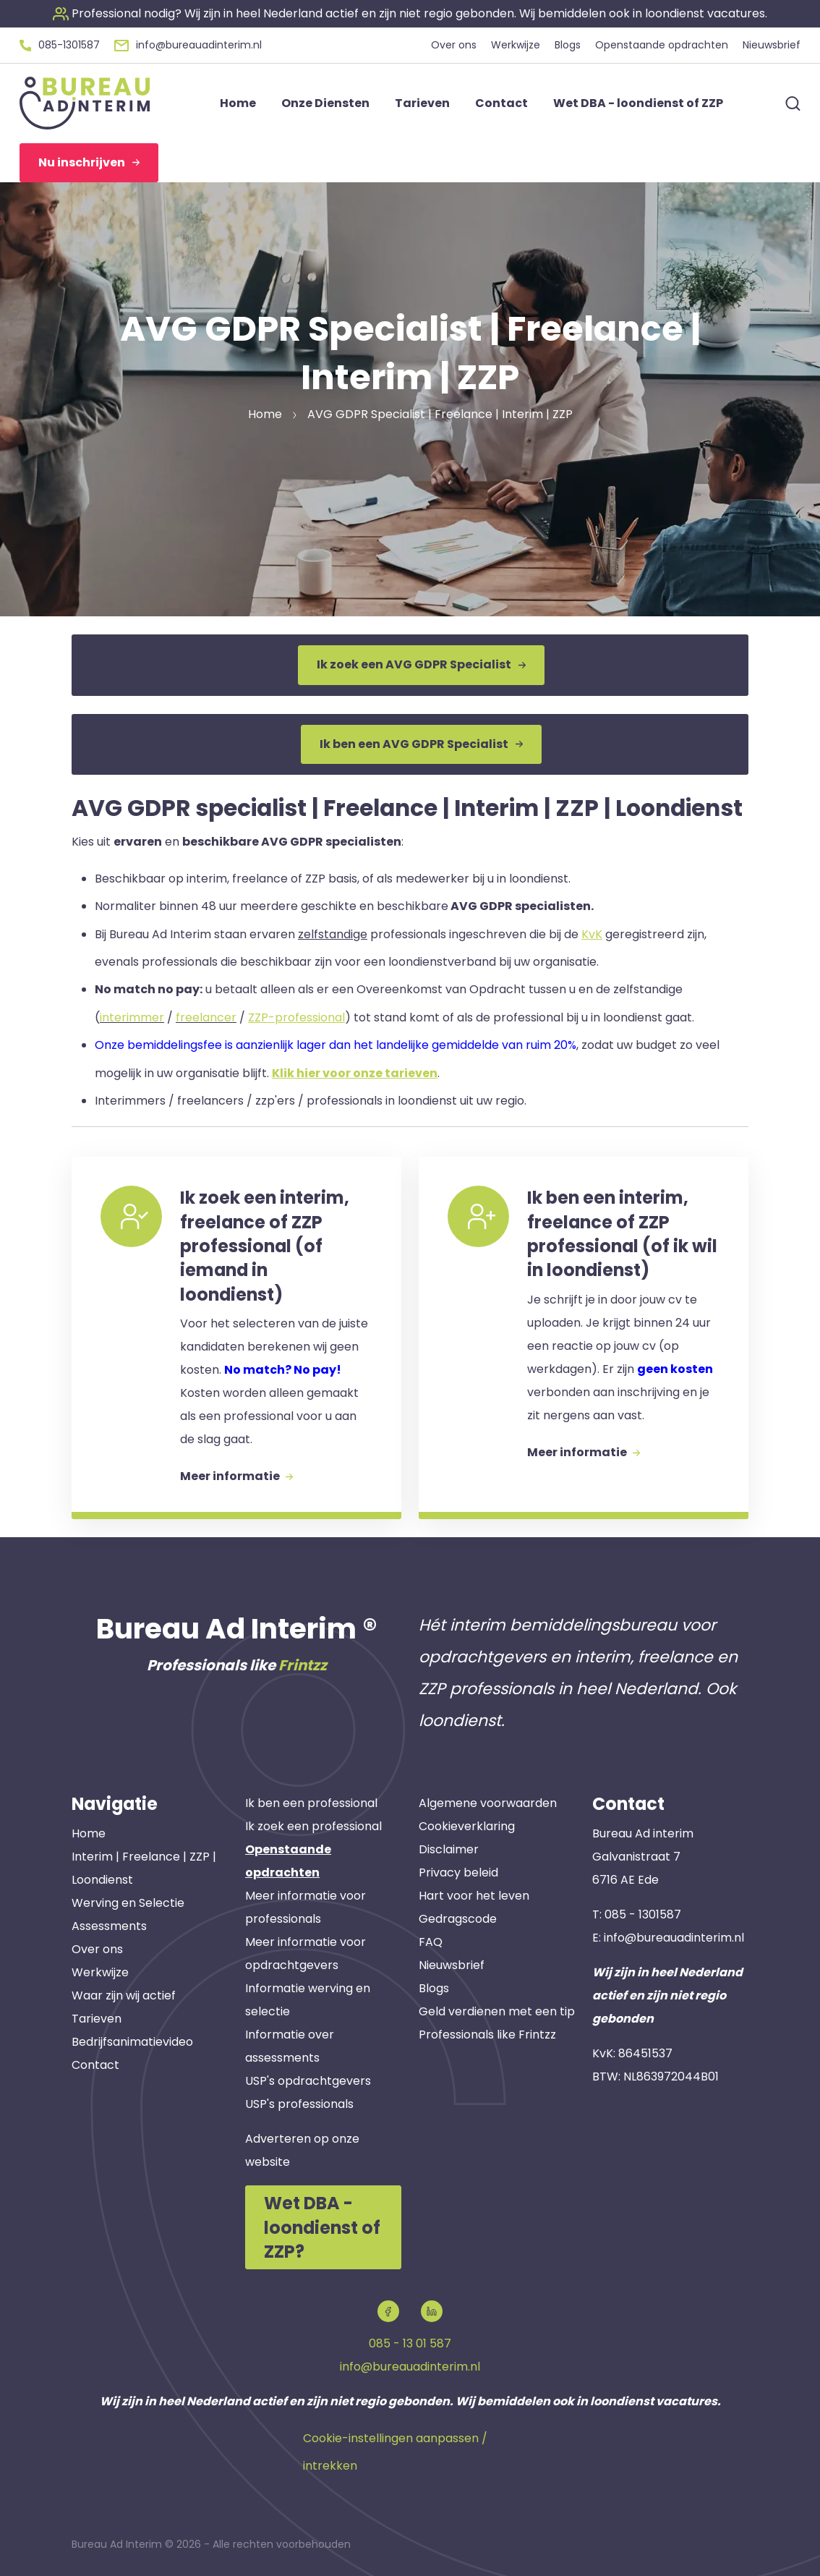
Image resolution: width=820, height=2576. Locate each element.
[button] (410, 13)
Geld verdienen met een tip (497, 2011)
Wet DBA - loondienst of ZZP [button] (638, 103)
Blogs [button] (568, 45)
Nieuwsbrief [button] (771, 45)
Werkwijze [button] (515, 45)
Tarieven (96, 2018)
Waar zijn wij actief (124, 1995)
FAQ (431, 1942)
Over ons (97, 1949)
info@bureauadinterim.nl (674, 1937)
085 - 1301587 (643, 1914)
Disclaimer (449, 1849)
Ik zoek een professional (313, 1826)
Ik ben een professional (311, 1803)
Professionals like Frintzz (487, 2034)
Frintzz (302, 1665)
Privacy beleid (458, 1872)
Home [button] (238, 103)
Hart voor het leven (474, 1895)
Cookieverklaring (467, 1826)
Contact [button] (501, 103)
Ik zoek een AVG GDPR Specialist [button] (421, 664)
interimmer (132, 1017)
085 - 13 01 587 (410, 2343)
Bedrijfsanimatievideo (132, 2041)
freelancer (206, 1017)
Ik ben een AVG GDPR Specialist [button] (421, 744)
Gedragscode (458, 1918)
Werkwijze (100, 1972)
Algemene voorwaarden (488, 1803)
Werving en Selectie (128, 1903)
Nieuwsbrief (451, 1965)
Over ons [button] (454, 45)
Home (89, 1833)
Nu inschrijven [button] (89, 162)
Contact (95, 2065)
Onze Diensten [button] (325, 103)
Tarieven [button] (422, 103)
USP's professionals (299, 2104)
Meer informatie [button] (236, 1476)
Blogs (434, 1988)
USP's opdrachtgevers (308, 2081)
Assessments (109, 1926)
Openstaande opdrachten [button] (661, 45)
